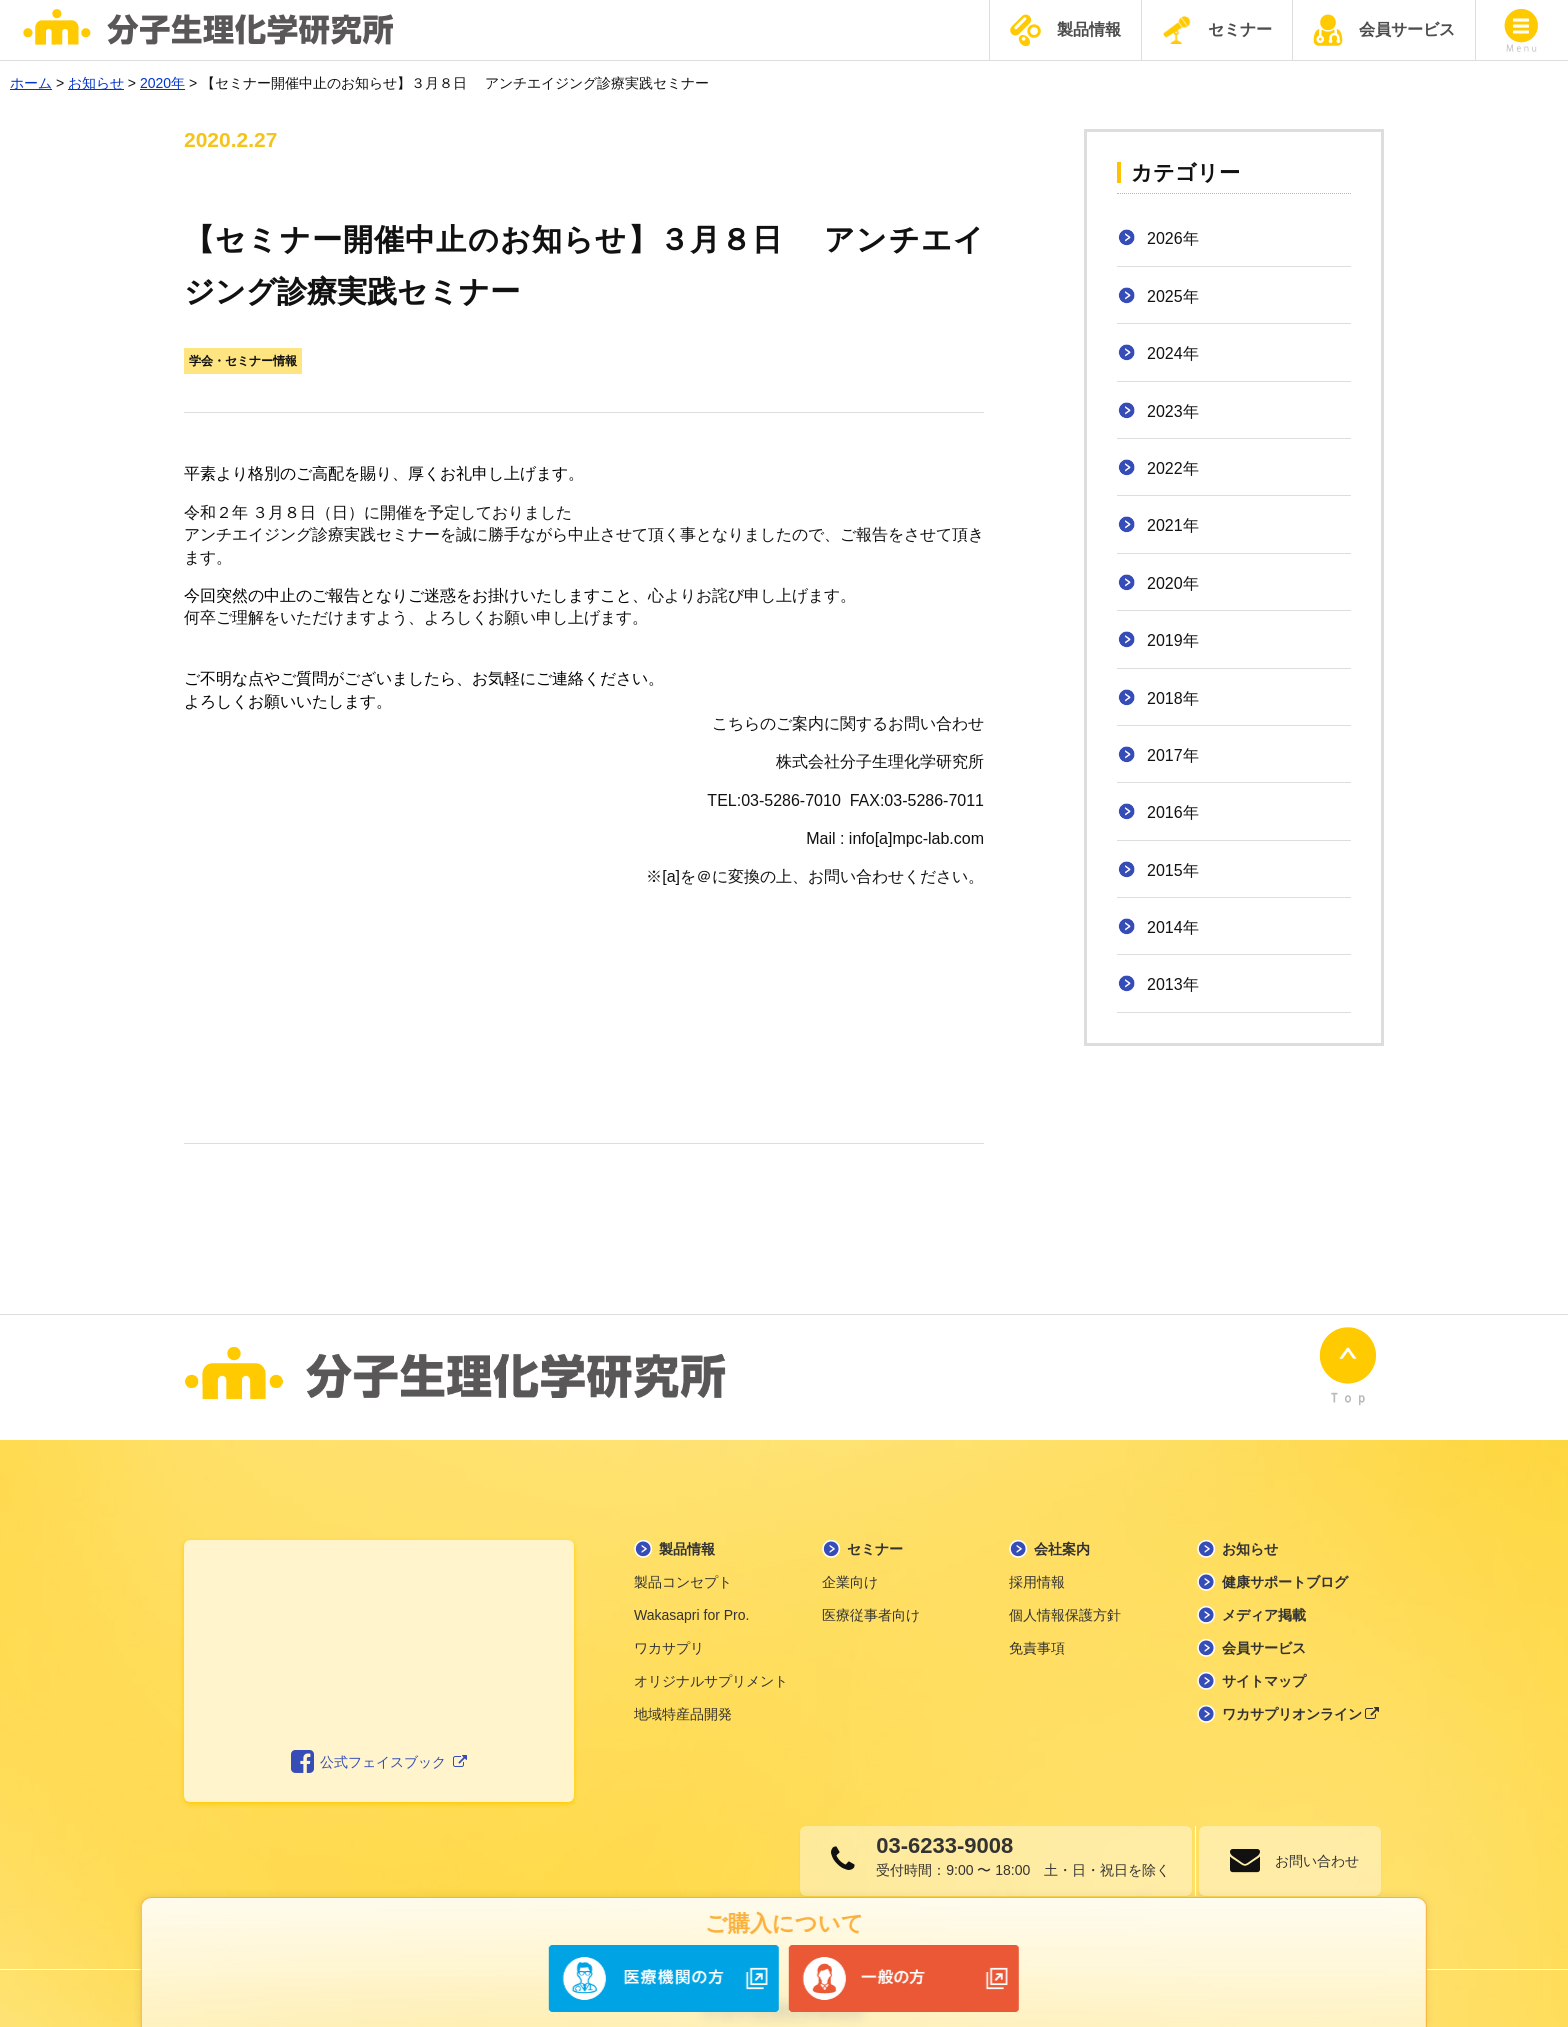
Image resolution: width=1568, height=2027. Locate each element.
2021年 (1173, 525)
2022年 (1173, 468)
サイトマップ (1264, 1656)
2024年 (1173, 353)
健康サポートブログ (1285, 1557)
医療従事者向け (871, 1590)
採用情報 (1037, 1557)
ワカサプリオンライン (1301, 1689)
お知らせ (1250, 1524)
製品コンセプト (683, 1557)
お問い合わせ (1309, 1836)
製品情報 (1065, 30)
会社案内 (1062, 1524)
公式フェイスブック (379, 1738)
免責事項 (1037, 1623)
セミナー (1217, 30)
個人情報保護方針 (1065, 1590)
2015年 (1173, 870)
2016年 (1173, 812)
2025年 (1173, 296)
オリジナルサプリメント (711, 1656)
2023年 (1173, 411)
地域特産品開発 (683, 1689)
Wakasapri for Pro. (691, 1590)
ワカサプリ (669, 1623)
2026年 (1173, 238)
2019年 (1173, 640)
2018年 (1173, 698)
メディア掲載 (1264, 1590)
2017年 (1173, 755)
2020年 (1173, 583)
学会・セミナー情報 (243, 361)
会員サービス (1384, 30)
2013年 (1173, 984)
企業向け (850, 1557)
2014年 (1173, 927)
